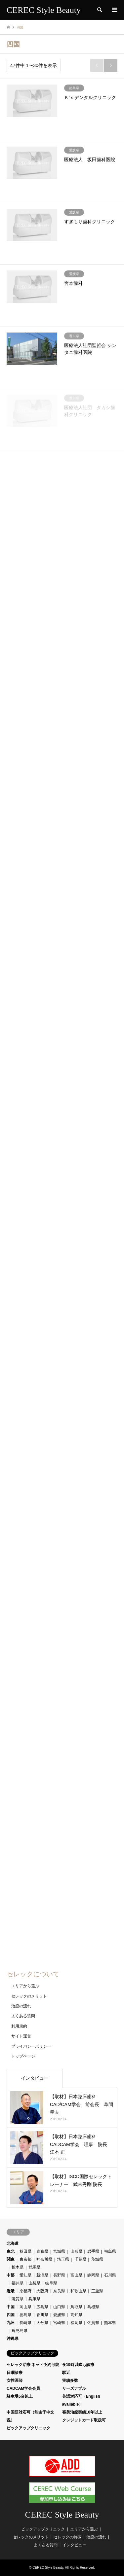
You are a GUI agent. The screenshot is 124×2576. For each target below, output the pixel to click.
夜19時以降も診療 (78, 2364)
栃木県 (17, 2267)
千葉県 (80, 2259)
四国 (11, 2314)
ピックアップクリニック (28, 2428)
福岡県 (76, 2322)
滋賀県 (17, 2299)
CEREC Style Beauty (62, 2515)
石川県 (110, 2275)
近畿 (11, 2291)
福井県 (17, 2283)
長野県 (59, 2275)
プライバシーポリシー (31, 2046)
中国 (11, 2307)
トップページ (23, 2056)
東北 (11, 2251)
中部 (11, 2275)
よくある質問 (23, 2016)
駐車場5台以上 (20, 2396)
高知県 (76, 2314)
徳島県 (25, 2314)
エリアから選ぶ (25, 1986)
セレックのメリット (29, 1996)
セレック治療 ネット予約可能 (33, 2364)
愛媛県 (59, 2314)
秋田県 (25, 2251)
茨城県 (97, 2259)
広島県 (42, 2307)
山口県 (59, 2307)
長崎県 (25, 2322)
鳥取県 (76, 2307)
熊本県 (110, 2322)
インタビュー (35, 2078)
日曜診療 (14, 2372)
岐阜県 (51, 2283)
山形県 (76, 2251)
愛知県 (25, 2275)
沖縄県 (13, 2338)
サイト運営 (21, 2036)
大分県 (42, 2322)
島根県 (93, 2307)
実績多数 (70, 2380)
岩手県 (93, 2251)
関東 (11, 2259)
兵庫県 (34, 2299)
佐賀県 (93, 2322)
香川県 (42, 2314)
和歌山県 (78, 2291)
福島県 (110, 2251)
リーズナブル (74, 2388)
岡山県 (25, 2307)
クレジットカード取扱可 (84, 2420)
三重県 (97, 2291)
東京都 (25, 2259)
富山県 (76, 2275)
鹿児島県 (19, 2330)
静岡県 (93, 2275)
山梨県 (34, 2283)
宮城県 (59, 2251)
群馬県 (34, 2267)
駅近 (66, 2372)
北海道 (13, 2243)
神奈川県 (44, 2259)
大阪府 (42, 2291)
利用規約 (19, 2026)
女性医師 (14, 2380)
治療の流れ (21, 2006)
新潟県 (42, 2275)
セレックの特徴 (67, 2537)
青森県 (42, 2251)
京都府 (25, 2291)
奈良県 (59, 2291)
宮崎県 (59, 2322)
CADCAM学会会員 (23, 2388)
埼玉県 (63, 2259)
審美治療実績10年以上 (82, 2412)
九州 (11, 2322)
